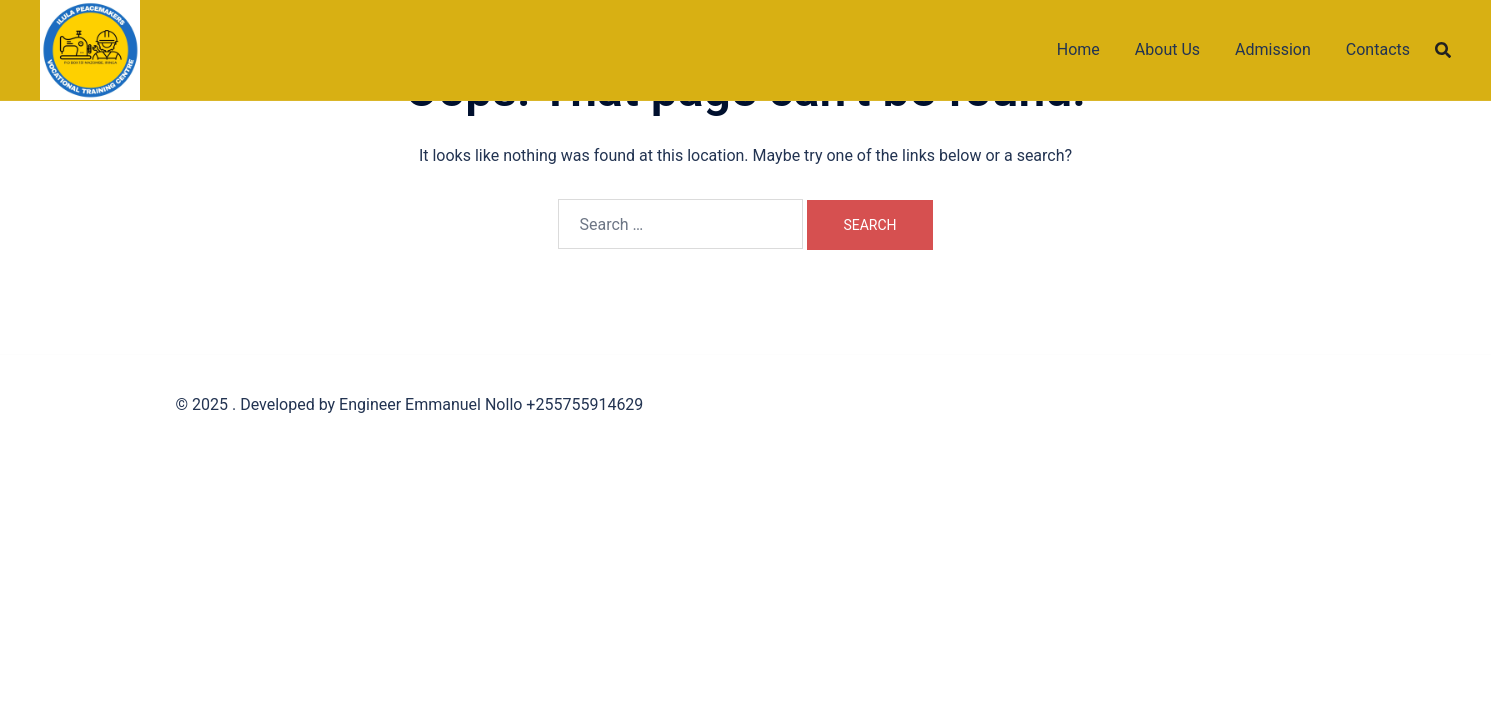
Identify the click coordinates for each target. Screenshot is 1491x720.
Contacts (1378, 49)
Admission (1273, 49)
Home (1078, 49)
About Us (1167, 49)
